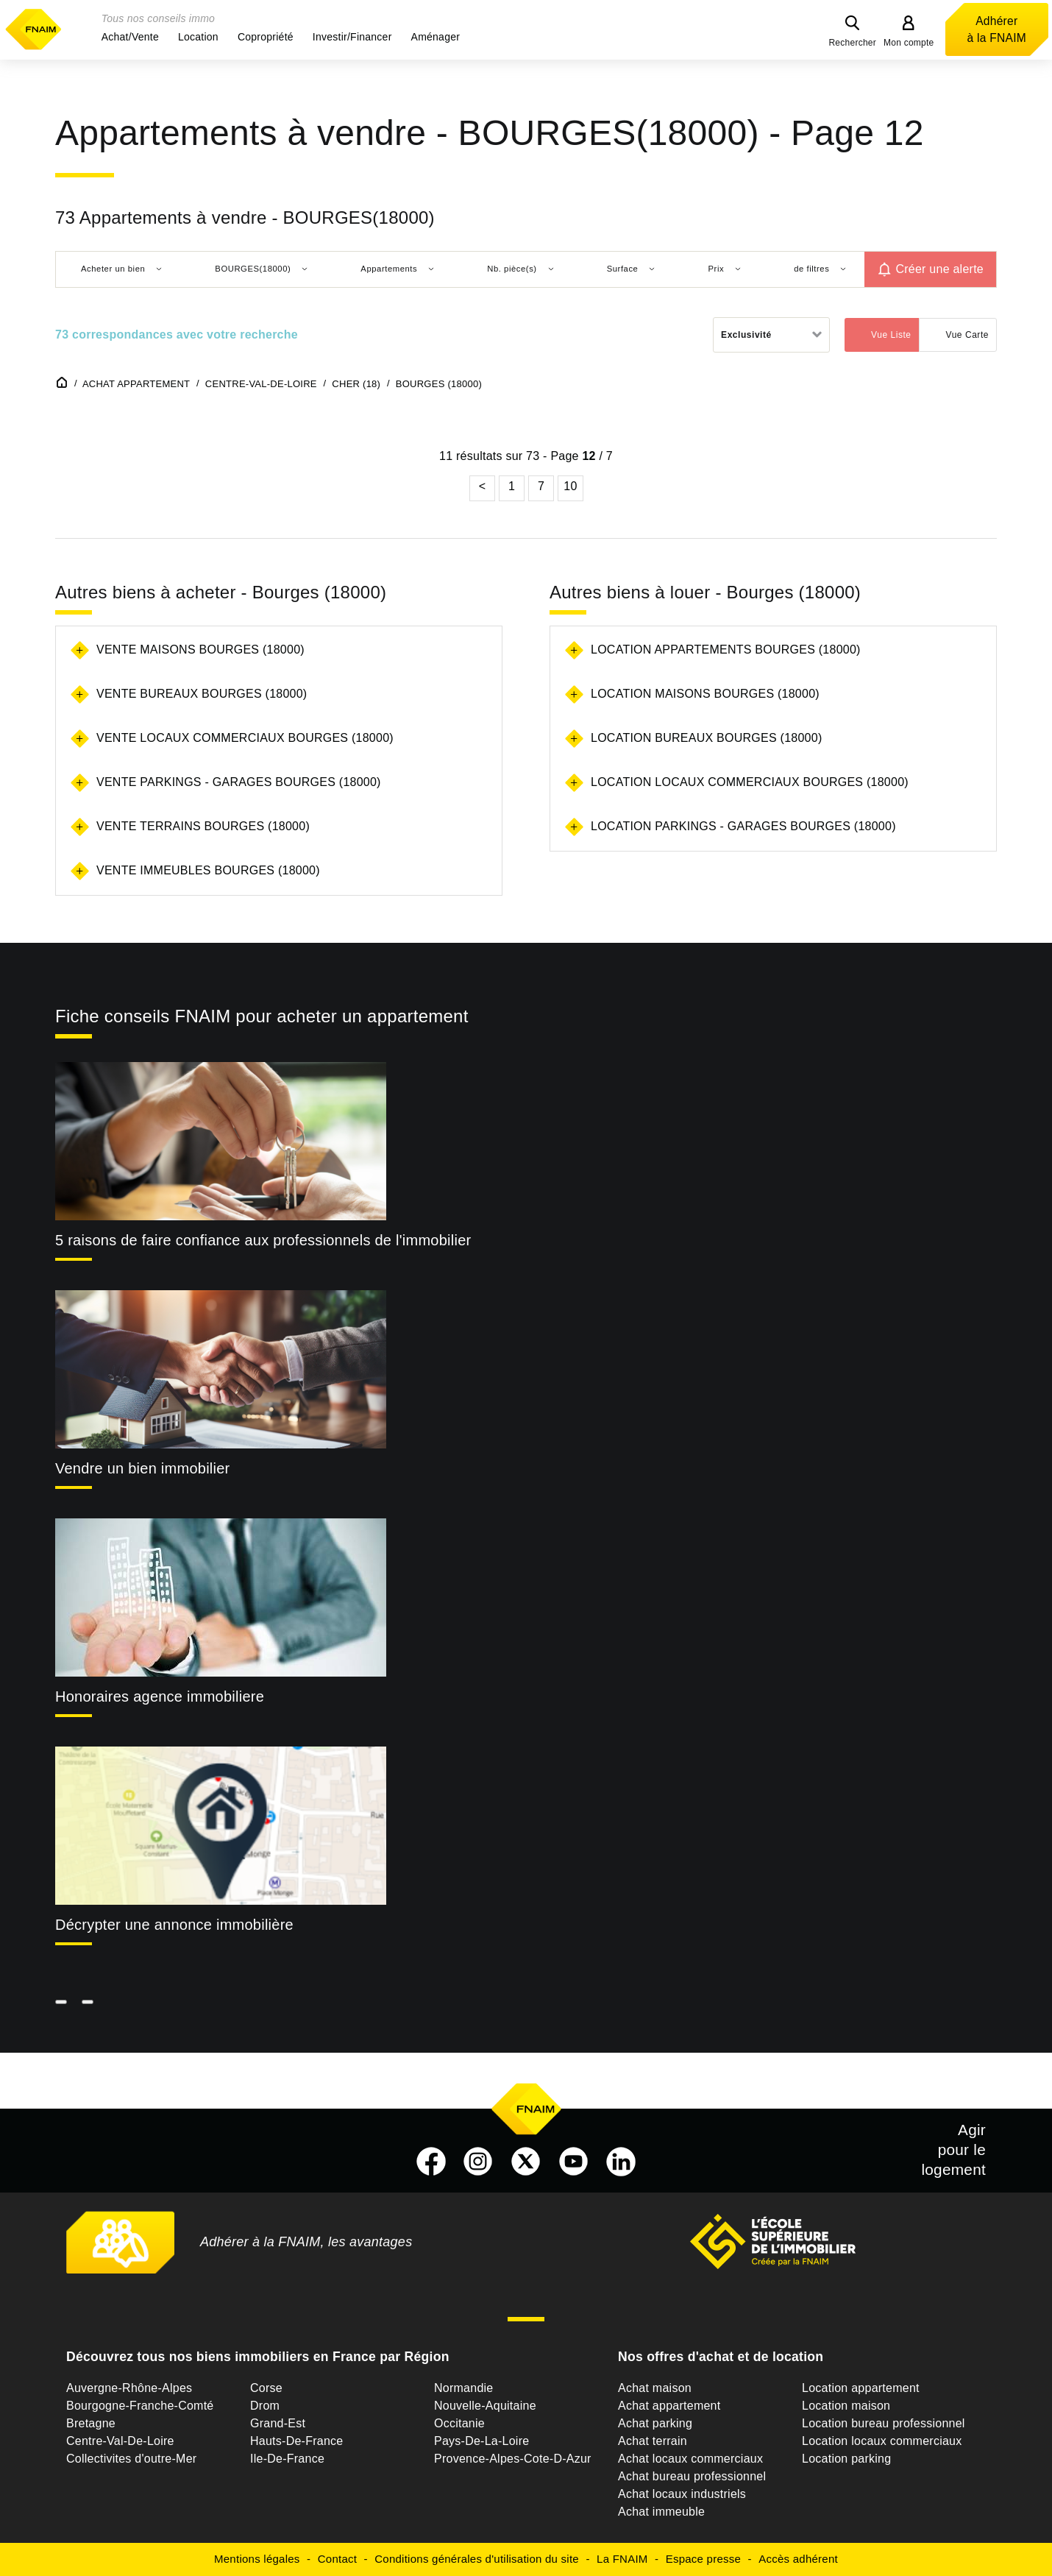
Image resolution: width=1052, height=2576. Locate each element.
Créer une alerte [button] (939, 269)
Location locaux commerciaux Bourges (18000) (750, 782)
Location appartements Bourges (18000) (726, 649)
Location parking (846, 2458)
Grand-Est (277, 2423)
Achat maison (655, 2388)
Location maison (846, 2405)
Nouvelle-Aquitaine (485, 2405)
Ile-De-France (287, 2458)
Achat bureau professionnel (692, 2476)
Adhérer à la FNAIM (996, 29)
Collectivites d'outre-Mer (131, 2458)
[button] (130, 37)
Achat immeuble (661, 2511)
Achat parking (655, 2423)
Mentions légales (257, 2558)
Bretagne (90, 2423)
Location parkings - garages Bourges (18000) (743, 826)
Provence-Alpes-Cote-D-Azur (512, 2458)
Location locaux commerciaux (882, 2441)
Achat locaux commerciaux (690, 2458)
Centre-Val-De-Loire (120, 2441)
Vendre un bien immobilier (142, 1468)
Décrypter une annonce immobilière (174, 1925)
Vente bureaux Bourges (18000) (201, 693)
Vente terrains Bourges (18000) (203, 826)
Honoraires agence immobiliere (159, 1696)
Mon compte (909, 43)
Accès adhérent (798, 2558)
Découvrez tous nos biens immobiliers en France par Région (257, 2356)
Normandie (464, 2388)
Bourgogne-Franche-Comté (140, 2405)
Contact (337, 2558)
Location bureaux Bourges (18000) (706, 738)
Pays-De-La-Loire (481, 2441)
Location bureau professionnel (883, 2423)
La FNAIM (622, 2558)
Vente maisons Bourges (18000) (200, 649)
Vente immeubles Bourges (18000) (208, 870)
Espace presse (703, 2558)
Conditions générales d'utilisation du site (476, 2558)
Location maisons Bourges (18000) (705, 693)
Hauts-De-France (296, 2441)
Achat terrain (652, 2441)
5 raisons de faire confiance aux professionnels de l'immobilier (263, 1240)
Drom (265, 2405)
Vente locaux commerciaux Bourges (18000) (245, 738)
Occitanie (459, 2423)
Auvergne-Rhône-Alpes (129, 2388)
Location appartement (861, 2388)
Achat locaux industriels (682, 2494)
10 (570, 486)
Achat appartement (669, 2405)
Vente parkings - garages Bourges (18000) (238, 782)
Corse (266, 2388)
